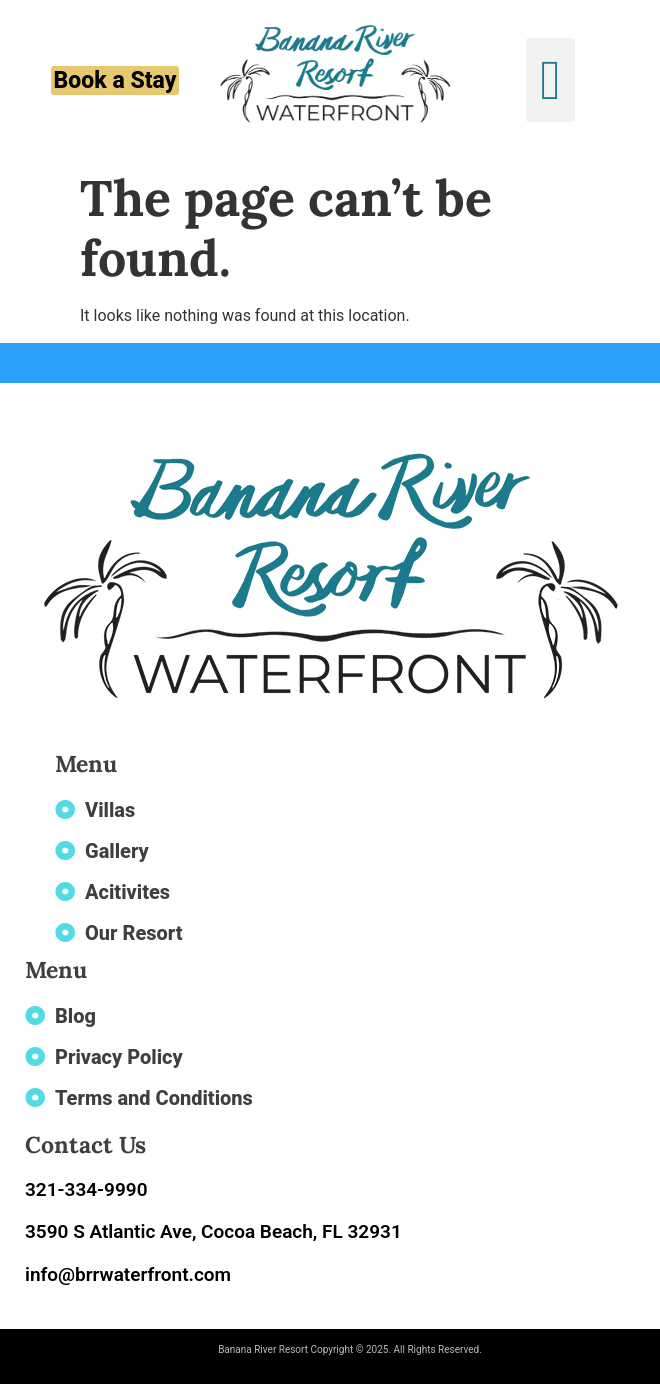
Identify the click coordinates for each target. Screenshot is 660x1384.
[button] (550, 80)
